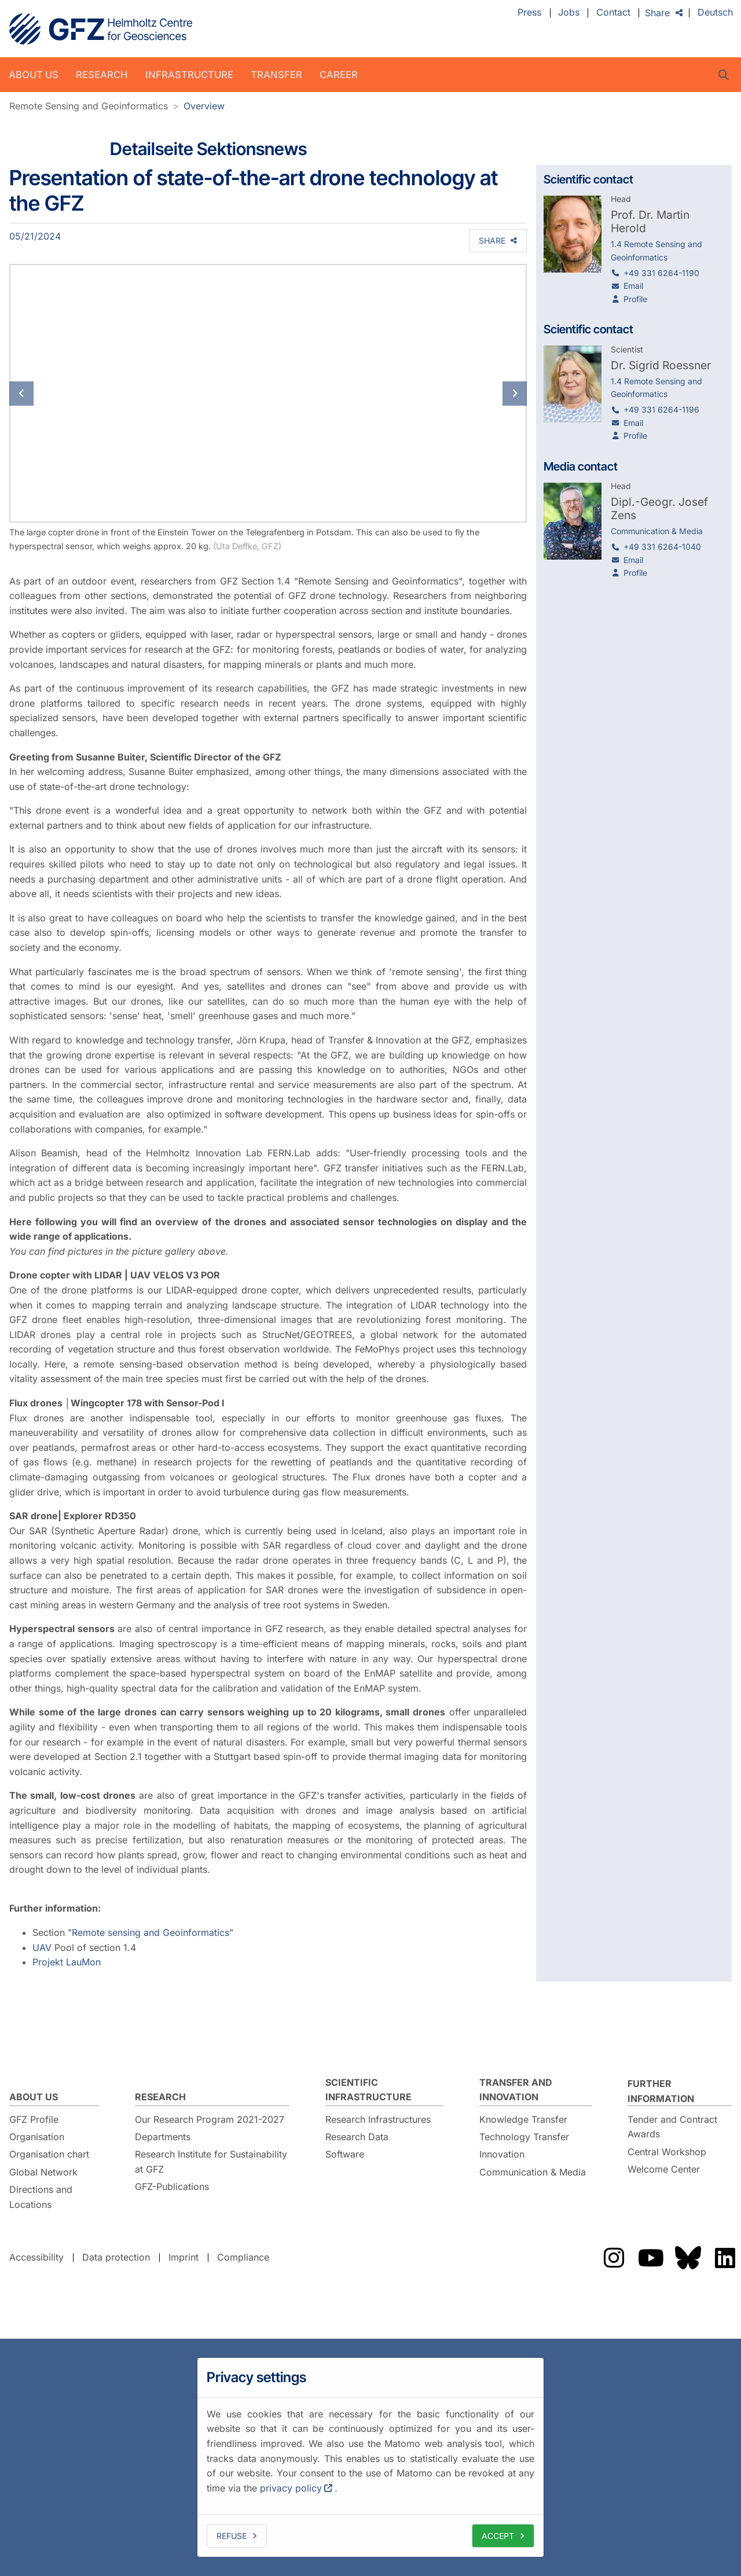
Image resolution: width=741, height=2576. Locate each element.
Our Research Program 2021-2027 (209, 2119)
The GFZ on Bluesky (688, 2257)
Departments (162, 2137)
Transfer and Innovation (515, 2090)
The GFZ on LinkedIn (725, 2257)
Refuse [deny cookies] (232, 2536)
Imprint (183, 2257)
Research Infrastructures (378, 2119)
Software (344, 2154)
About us (33, 74)
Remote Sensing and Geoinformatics (88, 106)
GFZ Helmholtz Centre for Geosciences (100, 29)
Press (529, 13)
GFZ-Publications (172, 2186)
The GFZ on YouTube (650, 2257)
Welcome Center (664, 2169)
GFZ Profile (33, 2119)
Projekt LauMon (66, 1962)
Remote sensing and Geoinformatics (150, 1932)
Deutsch (715, 13)
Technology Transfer (524, 2137)
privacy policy (291, 2488)
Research (102, 74)
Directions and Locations (40, 2197)
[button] (48, 393)
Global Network (43, 2172)
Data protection (116, 2257)
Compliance (243, 2257)
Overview (204, 106)
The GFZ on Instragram (613, 2257)
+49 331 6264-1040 (662, 547)
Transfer (276, 74)
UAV (42, 1947)
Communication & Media (532, 2172)
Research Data (356, 2137)
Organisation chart (49, 2154)
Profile (635, 299)
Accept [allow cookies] (498, 2536)
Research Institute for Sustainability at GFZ (211, 2161)
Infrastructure (189, 74)
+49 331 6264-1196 (661, 409)
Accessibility (36, 2257)
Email (633, 286)
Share (657, 13)
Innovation (501, 2154)
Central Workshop (667, 2152)
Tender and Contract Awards (672, 2127)
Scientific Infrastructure (368, 2090)
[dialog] (370, 2457)
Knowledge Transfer (523, 2119)
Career (339, 74)
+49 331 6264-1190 (661, 273)
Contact (613, 13)
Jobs (568, 13)
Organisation (36, 2137)
